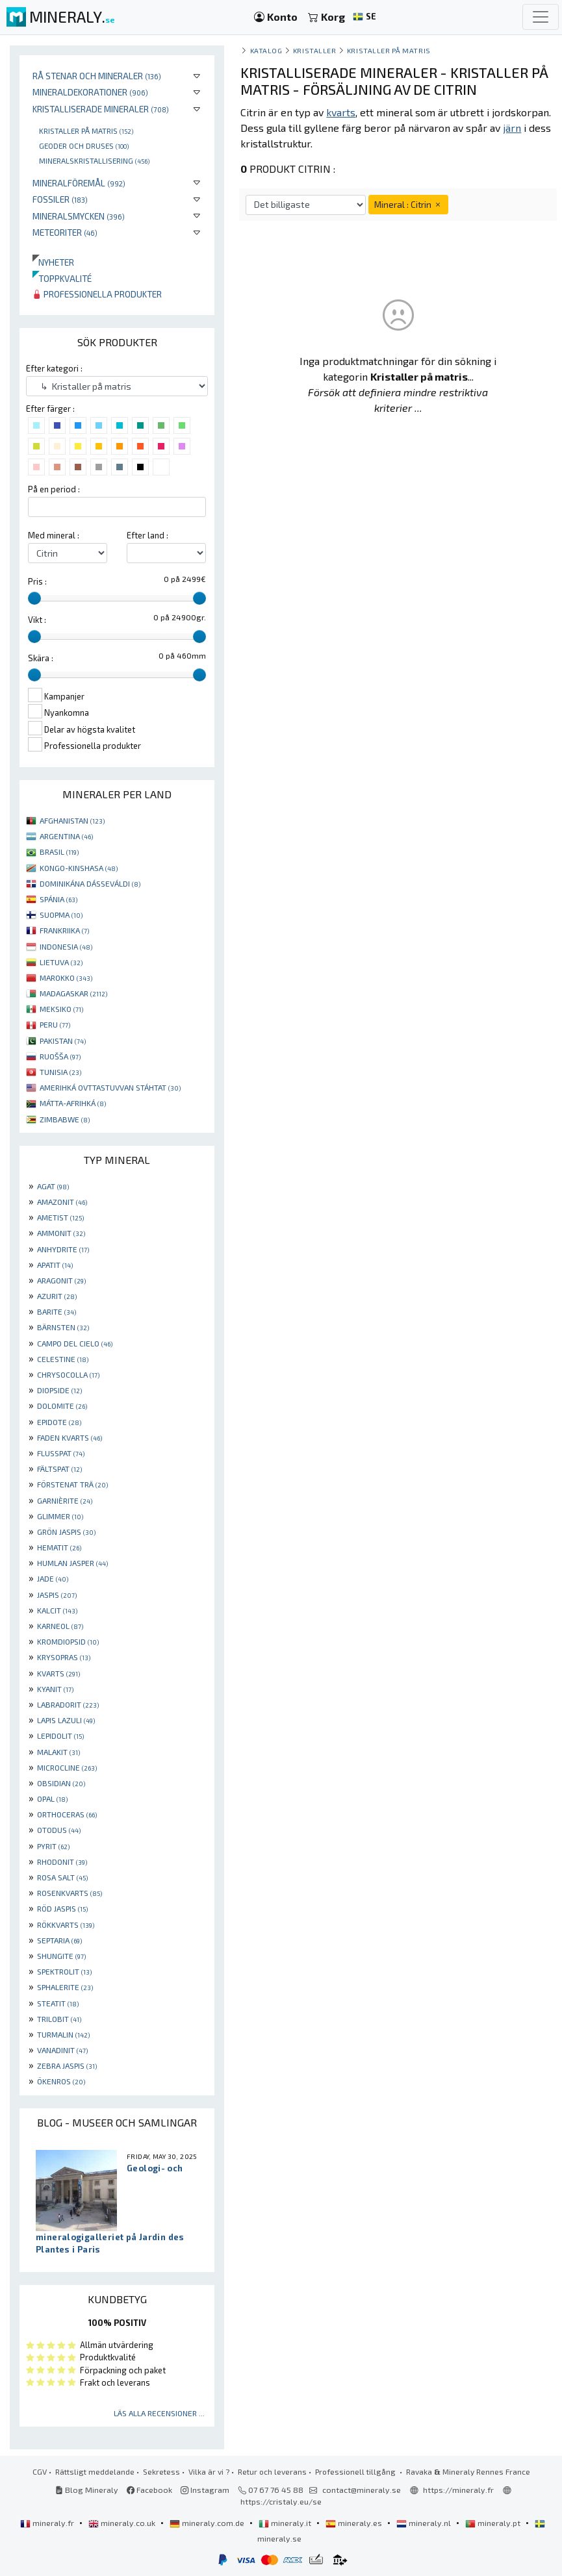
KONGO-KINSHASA (79, 867)
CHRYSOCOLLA (68, 1374)
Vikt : (37, 619)
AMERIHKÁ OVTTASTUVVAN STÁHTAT (110, 1087)
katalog (266, 50)
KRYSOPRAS (63, 1656)
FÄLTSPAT (59, 1468)
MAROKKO (66, 977)
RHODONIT (62, 1861)
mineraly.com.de (208, 2522)
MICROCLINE (67, 1767)
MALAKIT (58, 1751)
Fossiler (60, 199)
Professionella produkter (97, 293)
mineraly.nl (424, 2522)
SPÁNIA (58, 898)
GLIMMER (60, 1516)
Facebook (149, 2489)
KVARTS (58, 1673)
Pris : (37, 581)
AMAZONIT (62, 1201)
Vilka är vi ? (208, 2471)
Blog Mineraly (86, 2489)
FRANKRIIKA (64, 930)
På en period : (54, 489)
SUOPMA (61, 914)
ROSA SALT (62, 1877)
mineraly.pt (493, 2522)
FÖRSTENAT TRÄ (72, 1484)
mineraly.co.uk (122, 2522)
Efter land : (147, 535)
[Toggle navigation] (540, 17)
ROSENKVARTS (69, 1892)
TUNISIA (60, 1071)
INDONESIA (66, 946)
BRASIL (59, 851)
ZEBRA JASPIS (67, 2065)
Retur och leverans (272, 2471)
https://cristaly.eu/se (281, 2501)
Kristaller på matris (86, 130)
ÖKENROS (61, 2081)
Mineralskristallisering (94, 160)
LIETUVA (61, 961)
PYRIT (53, 1845)
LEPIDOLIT (60, 1735)
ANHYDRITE (63, 1249)
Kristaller (314, 50)
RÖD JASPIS (62, 1908)
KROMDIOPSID (68, 1641)
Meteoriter (64, 232)
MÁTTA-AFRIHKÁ (73, 1102)
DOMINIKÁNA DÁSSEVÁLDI (90, 883)
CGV (39, 2471)
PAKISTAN (63, 1040)
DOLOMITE (62, 1405)
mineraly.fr (48, 2522)
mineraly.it (286, 2522)
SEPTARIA (59, 1940)
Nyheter (53, 262)
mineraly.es (355, 2522)
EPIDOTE (59, 1421)
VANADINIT (62, 2049)
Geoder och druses (84, 145)
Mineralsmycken (78, 215)
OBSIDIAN (61, 1782)
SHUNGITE (61, 1955)
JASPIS (57, 1594)
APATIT (55, 1264)
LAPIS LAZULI (66, 1719)
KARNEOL (60, 1625)
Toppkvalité (62, 278)
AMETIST (60, 1217)
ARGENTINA (66, 835)
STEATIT (58, 2003)
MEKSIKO (61, 1008)
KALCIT (57, 1610)
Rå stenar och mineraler (96, 75)
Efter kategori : (54, 368)
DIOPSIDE (59, 1390)
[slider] (34, 598)
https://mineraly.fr (458, 2489)
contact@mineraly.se (361, 2489)
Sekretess (161, 2471)
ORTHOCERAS (67, 1814)
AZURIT (57, 1295)
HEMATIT (59, 1547)
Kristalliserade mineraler (100, 108)
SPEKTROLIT (64, 1971)
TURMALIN (63, 2034)
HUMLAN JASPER (72, 1562)
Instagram (205, 2489)
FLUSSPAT (60, 1453)
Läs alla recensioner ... (159, 2413)
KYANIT (55, 1688)
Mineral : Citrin (408, 204)
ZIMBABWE (65, 1119)
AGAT (53, 1186)
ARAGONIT (61, 1280)
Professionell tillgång (356, 2471)
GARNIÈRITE (64, 1500)
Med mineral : (53, 535)
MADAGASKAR (73, 993)
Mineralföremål (78, 182)
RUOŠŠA (60, 1056)
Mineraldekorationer (90, 91)
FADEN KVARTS (69, 1437)
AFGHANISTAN (72, 820)
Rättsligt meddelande (94, 2471)
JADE (52, 1578)
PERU (55, 1024)
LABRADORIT (68, 1704)
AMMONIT (61, 1232)
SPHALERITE (65, 1986)
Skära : (40, 658)
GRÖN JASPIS (66, 1531)
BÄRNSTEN (63, 1327)
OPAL (52, 1798)
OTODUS (59, 1829)
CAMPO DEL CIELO (74, 1343)
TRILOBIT (59, 2018)
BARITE (56, 1311)
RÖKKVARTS (65, 1924)
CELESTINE (62, 1358)
